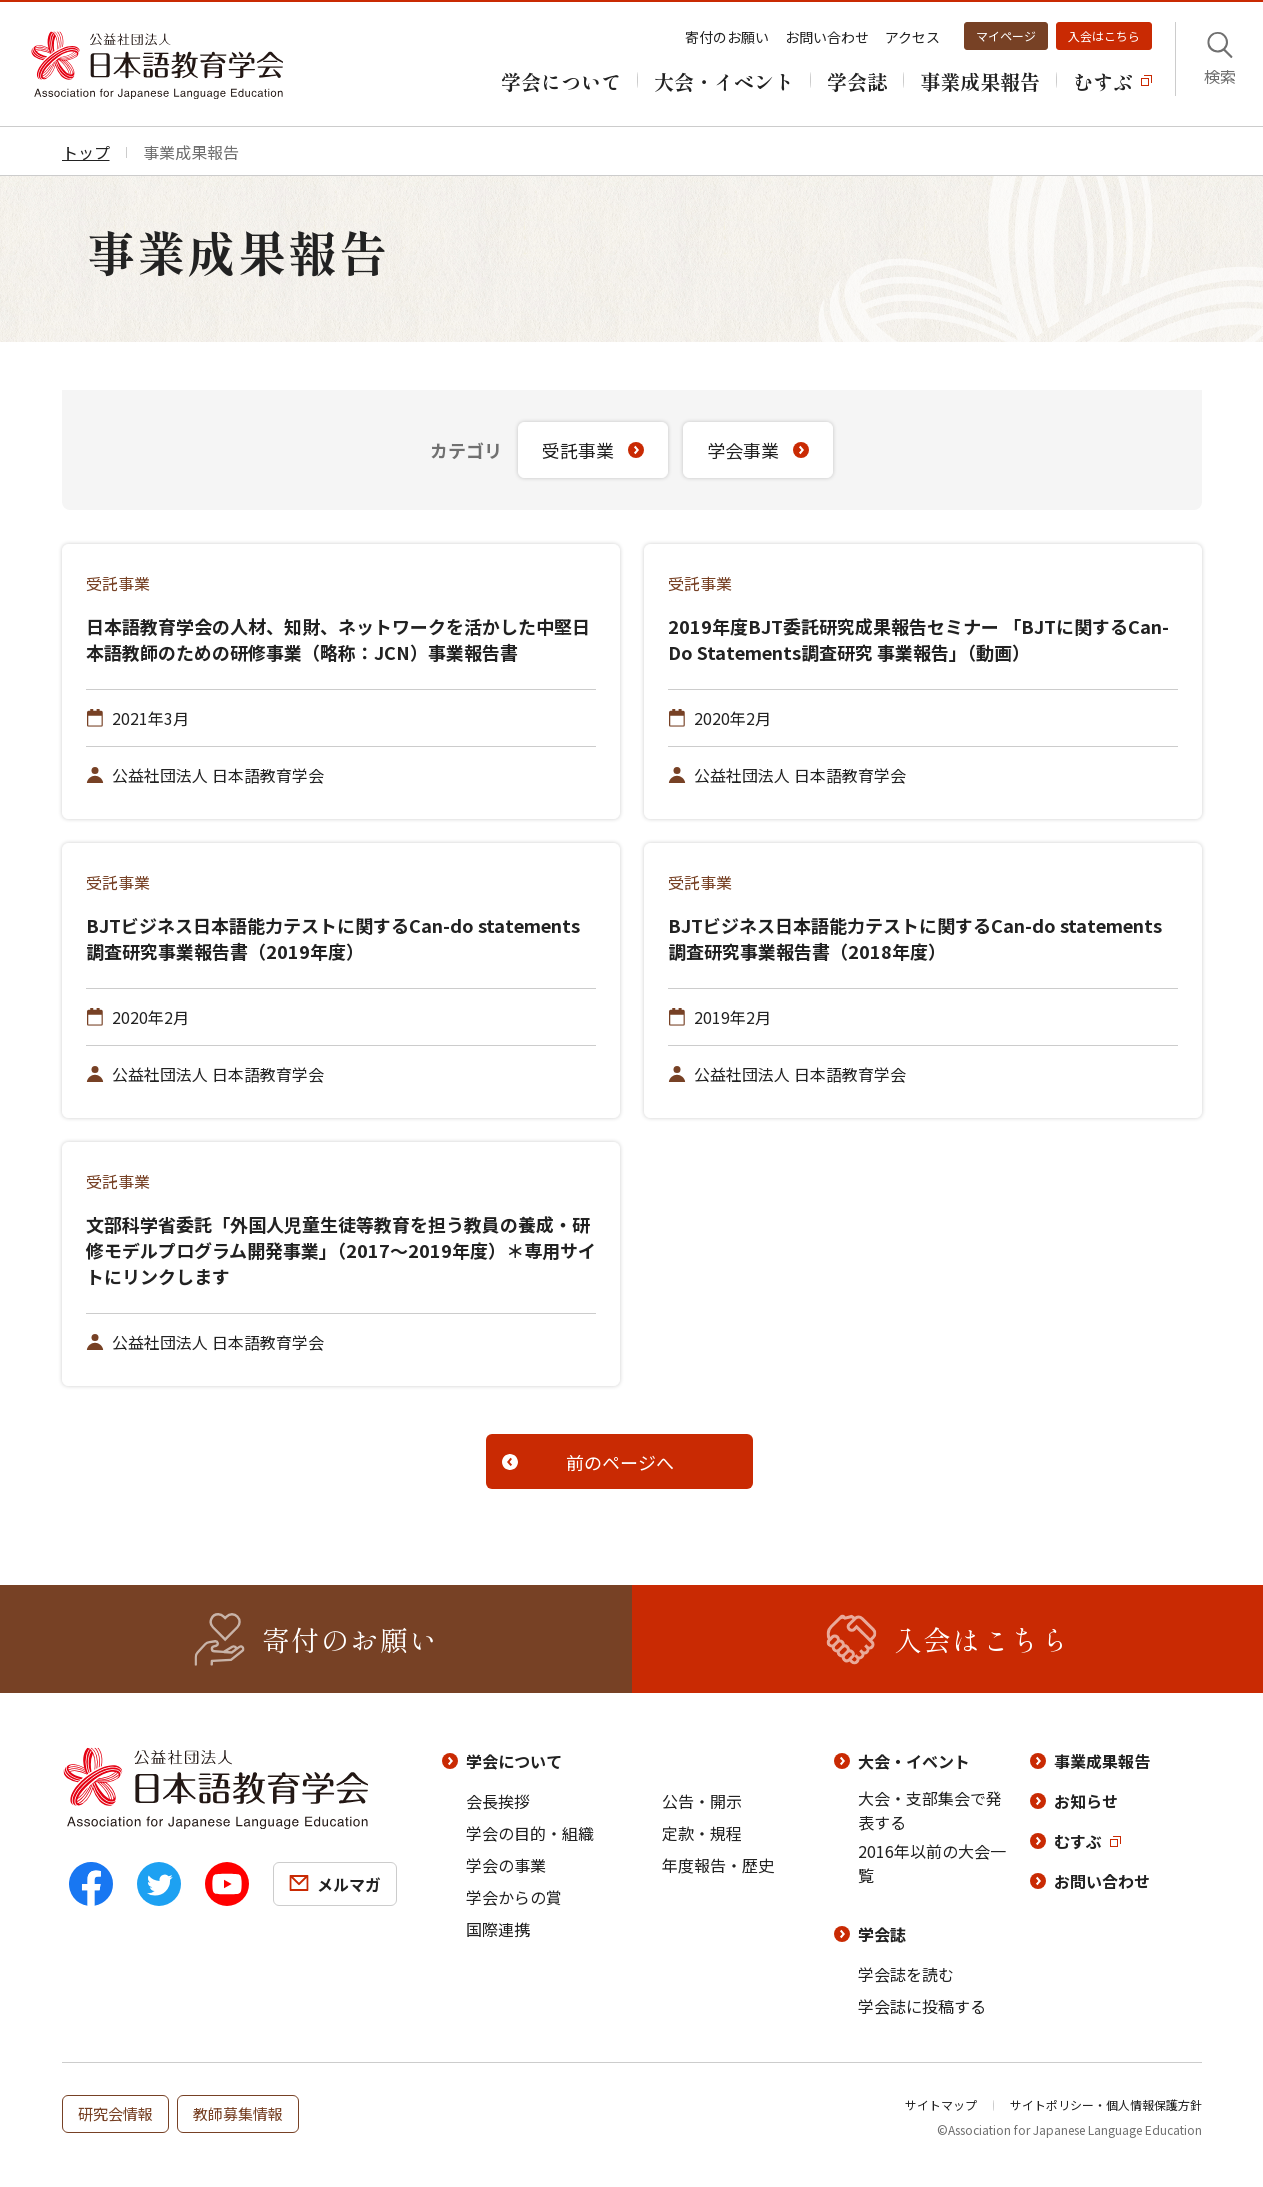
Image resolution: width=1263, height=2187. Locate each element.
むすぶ (1078, 1841)
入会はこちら (1104, 35)
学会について (514, 1761)
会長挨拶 (498, 1801)
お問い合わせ (827, 37)
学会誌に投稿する (922, 2006)
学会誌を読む (906, 1974)
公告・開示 (702, 1801)
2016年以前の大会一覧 (932, 1863)
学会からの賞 (514, 1897)
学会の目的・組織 (530, 1833)
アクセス (912, 37)
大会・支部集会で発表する (930, 1810)
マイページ (1006, 35)
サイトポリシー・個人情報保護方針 (1106, 2104)
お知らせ (1086, 1801)
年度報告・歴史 (718, 1865)
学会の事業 (506, 1865)
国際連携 (498, 1929)
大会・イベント (914, 1761)
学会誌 (882, 1934)
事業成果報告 (1102, 1761)
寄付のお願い (727, 37)
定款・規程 (702, 1833)
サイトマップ (941, 2104)
